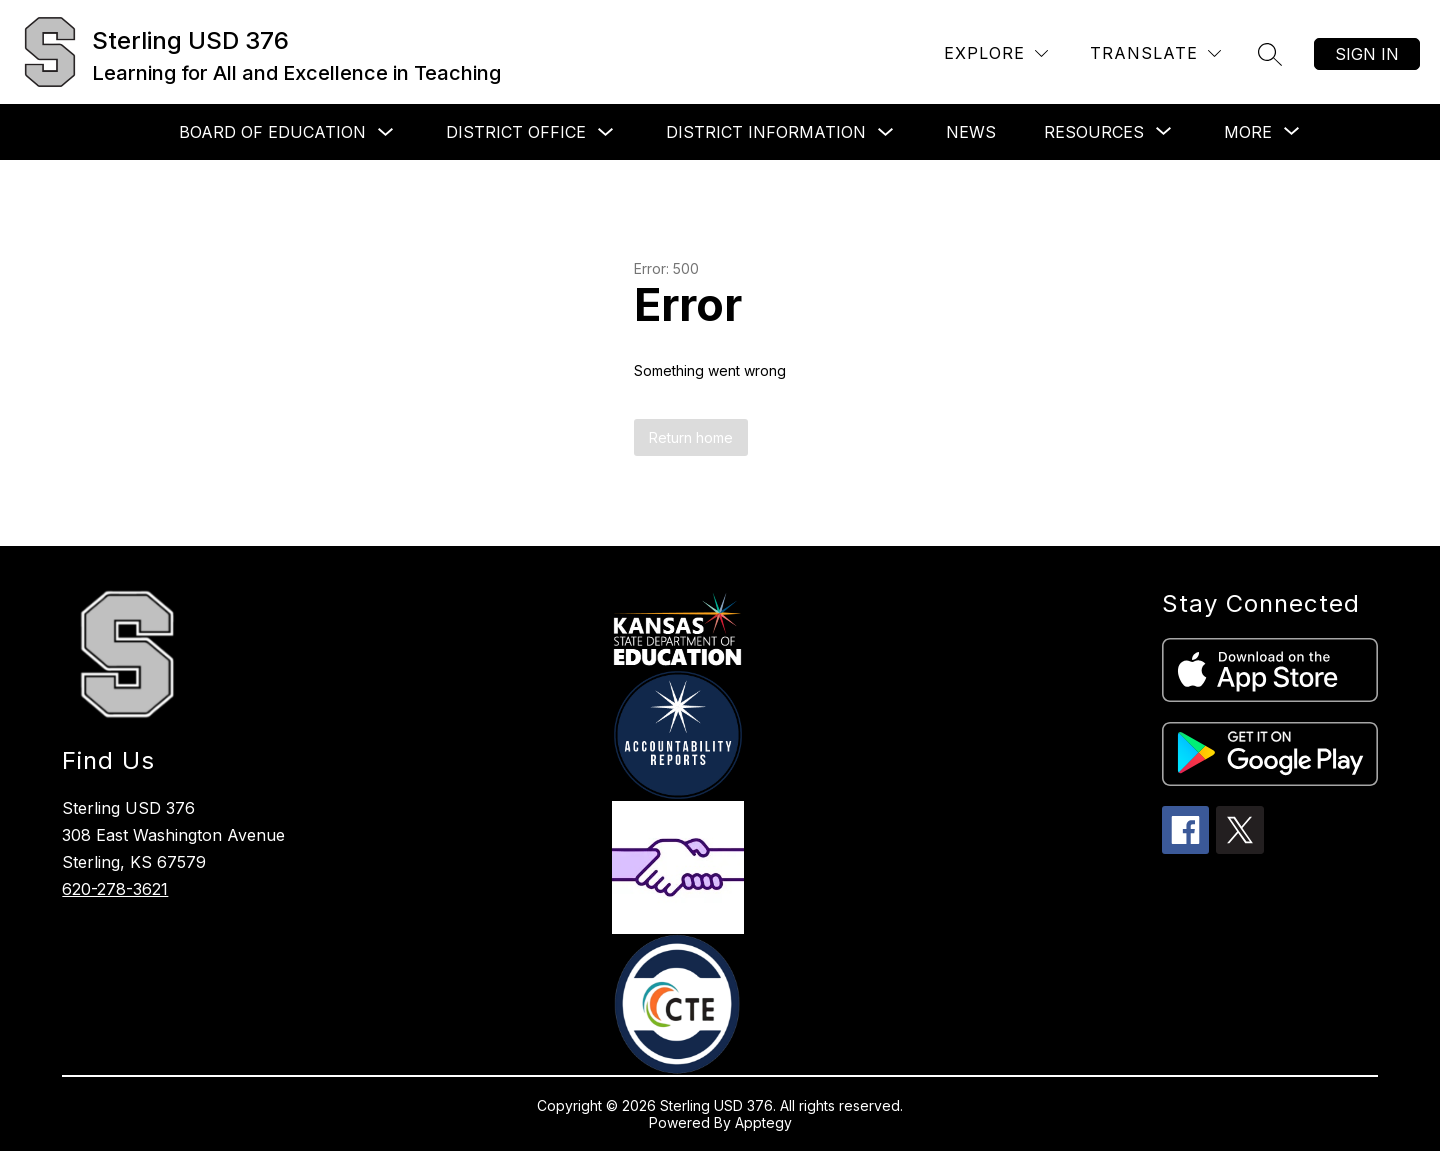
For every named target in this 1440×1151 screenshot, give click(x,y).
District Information (766, 132)
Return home (691, 437)
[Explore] (996, 53)
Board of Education (272, 132)
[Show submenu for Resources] (1094, 132)
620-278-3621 (115, 889)
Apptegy (763, 1122)
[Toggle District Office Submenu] (606, 132)
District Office (516, 132)
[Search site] (1270, 54)
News (971, 132)
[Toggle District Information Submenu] (886, 132)
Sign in (1367, 54)
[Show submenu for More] (1248, 132)
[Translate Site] (1155, 53)
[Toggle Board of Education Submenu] (386, 132)
